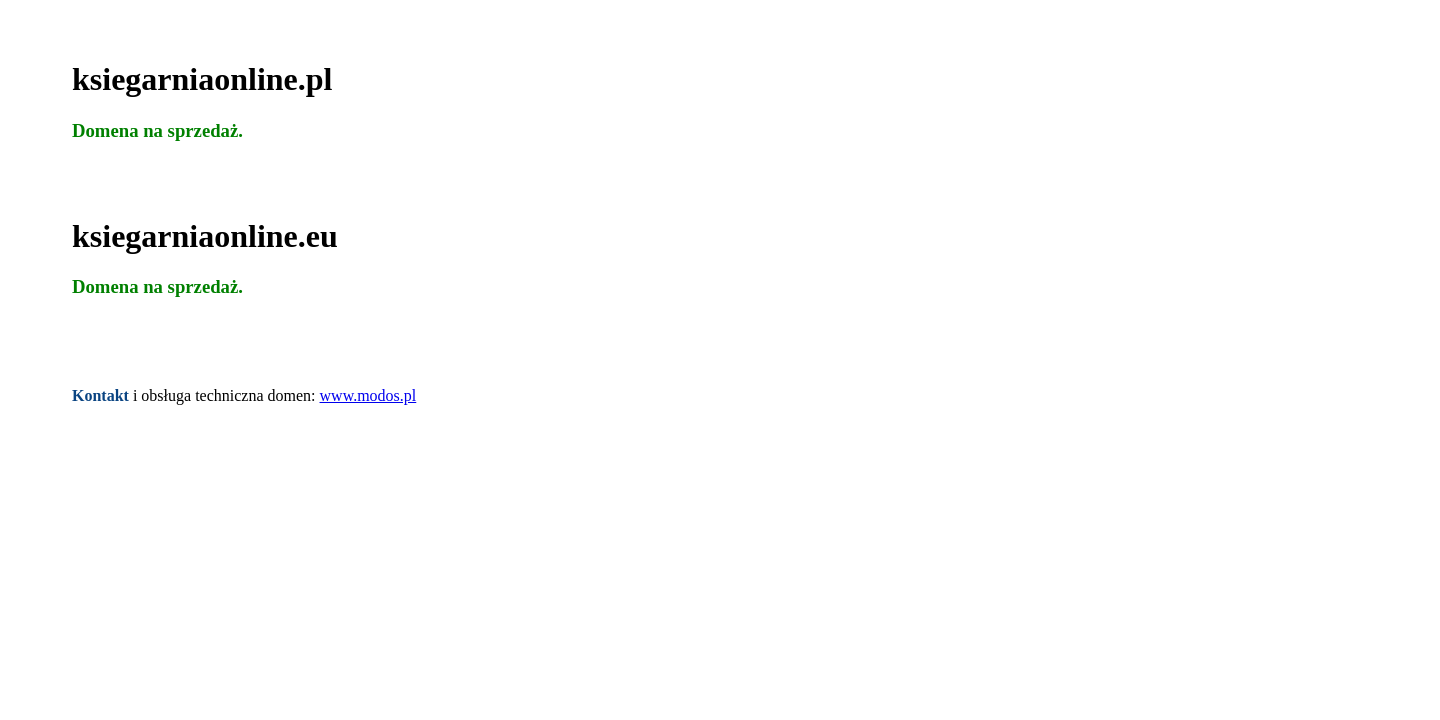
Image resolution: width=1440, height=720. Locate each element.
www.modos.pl (368, 395)
